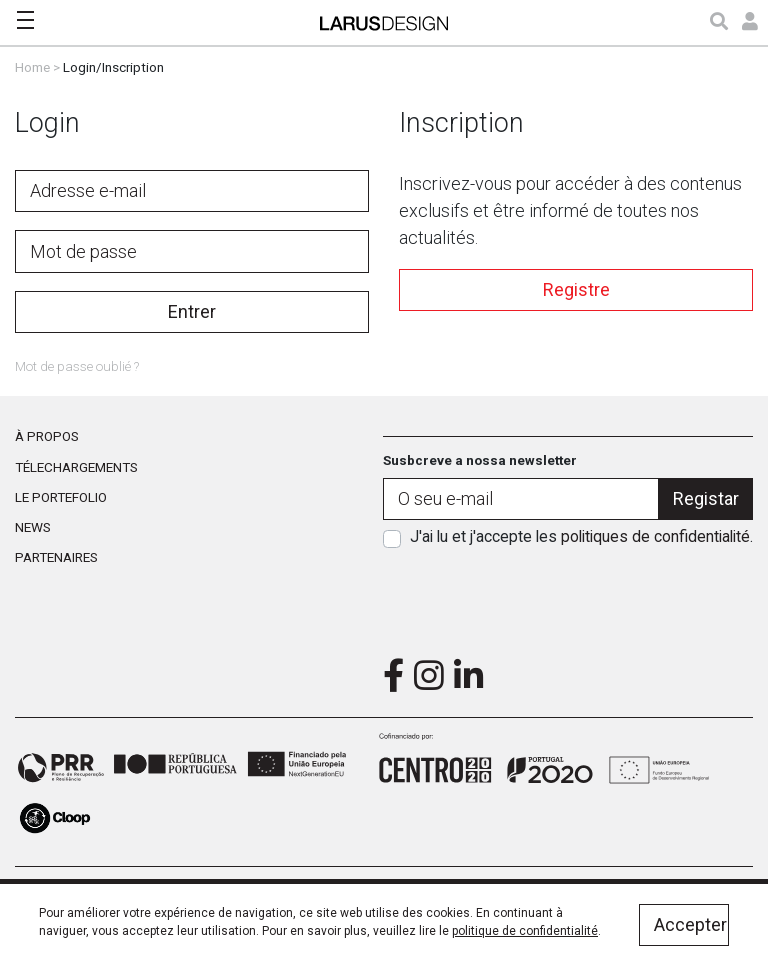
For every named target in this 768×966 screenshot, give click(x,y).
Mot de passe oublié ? (77, 366)
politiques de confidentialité (655, 536)
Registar (706, 498)
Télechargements (76, 467)
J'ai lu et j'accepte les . (581, 536)
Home (32, 67)
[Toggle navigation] (25, 20)
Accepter (690, 924)
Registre (576, 289)
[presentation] (568, 596)
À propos (47, 436)
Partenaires (56, 557)
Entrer (192, 311)
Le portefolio (61, 497)
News (33, 527)
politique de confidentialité (525, 931)
